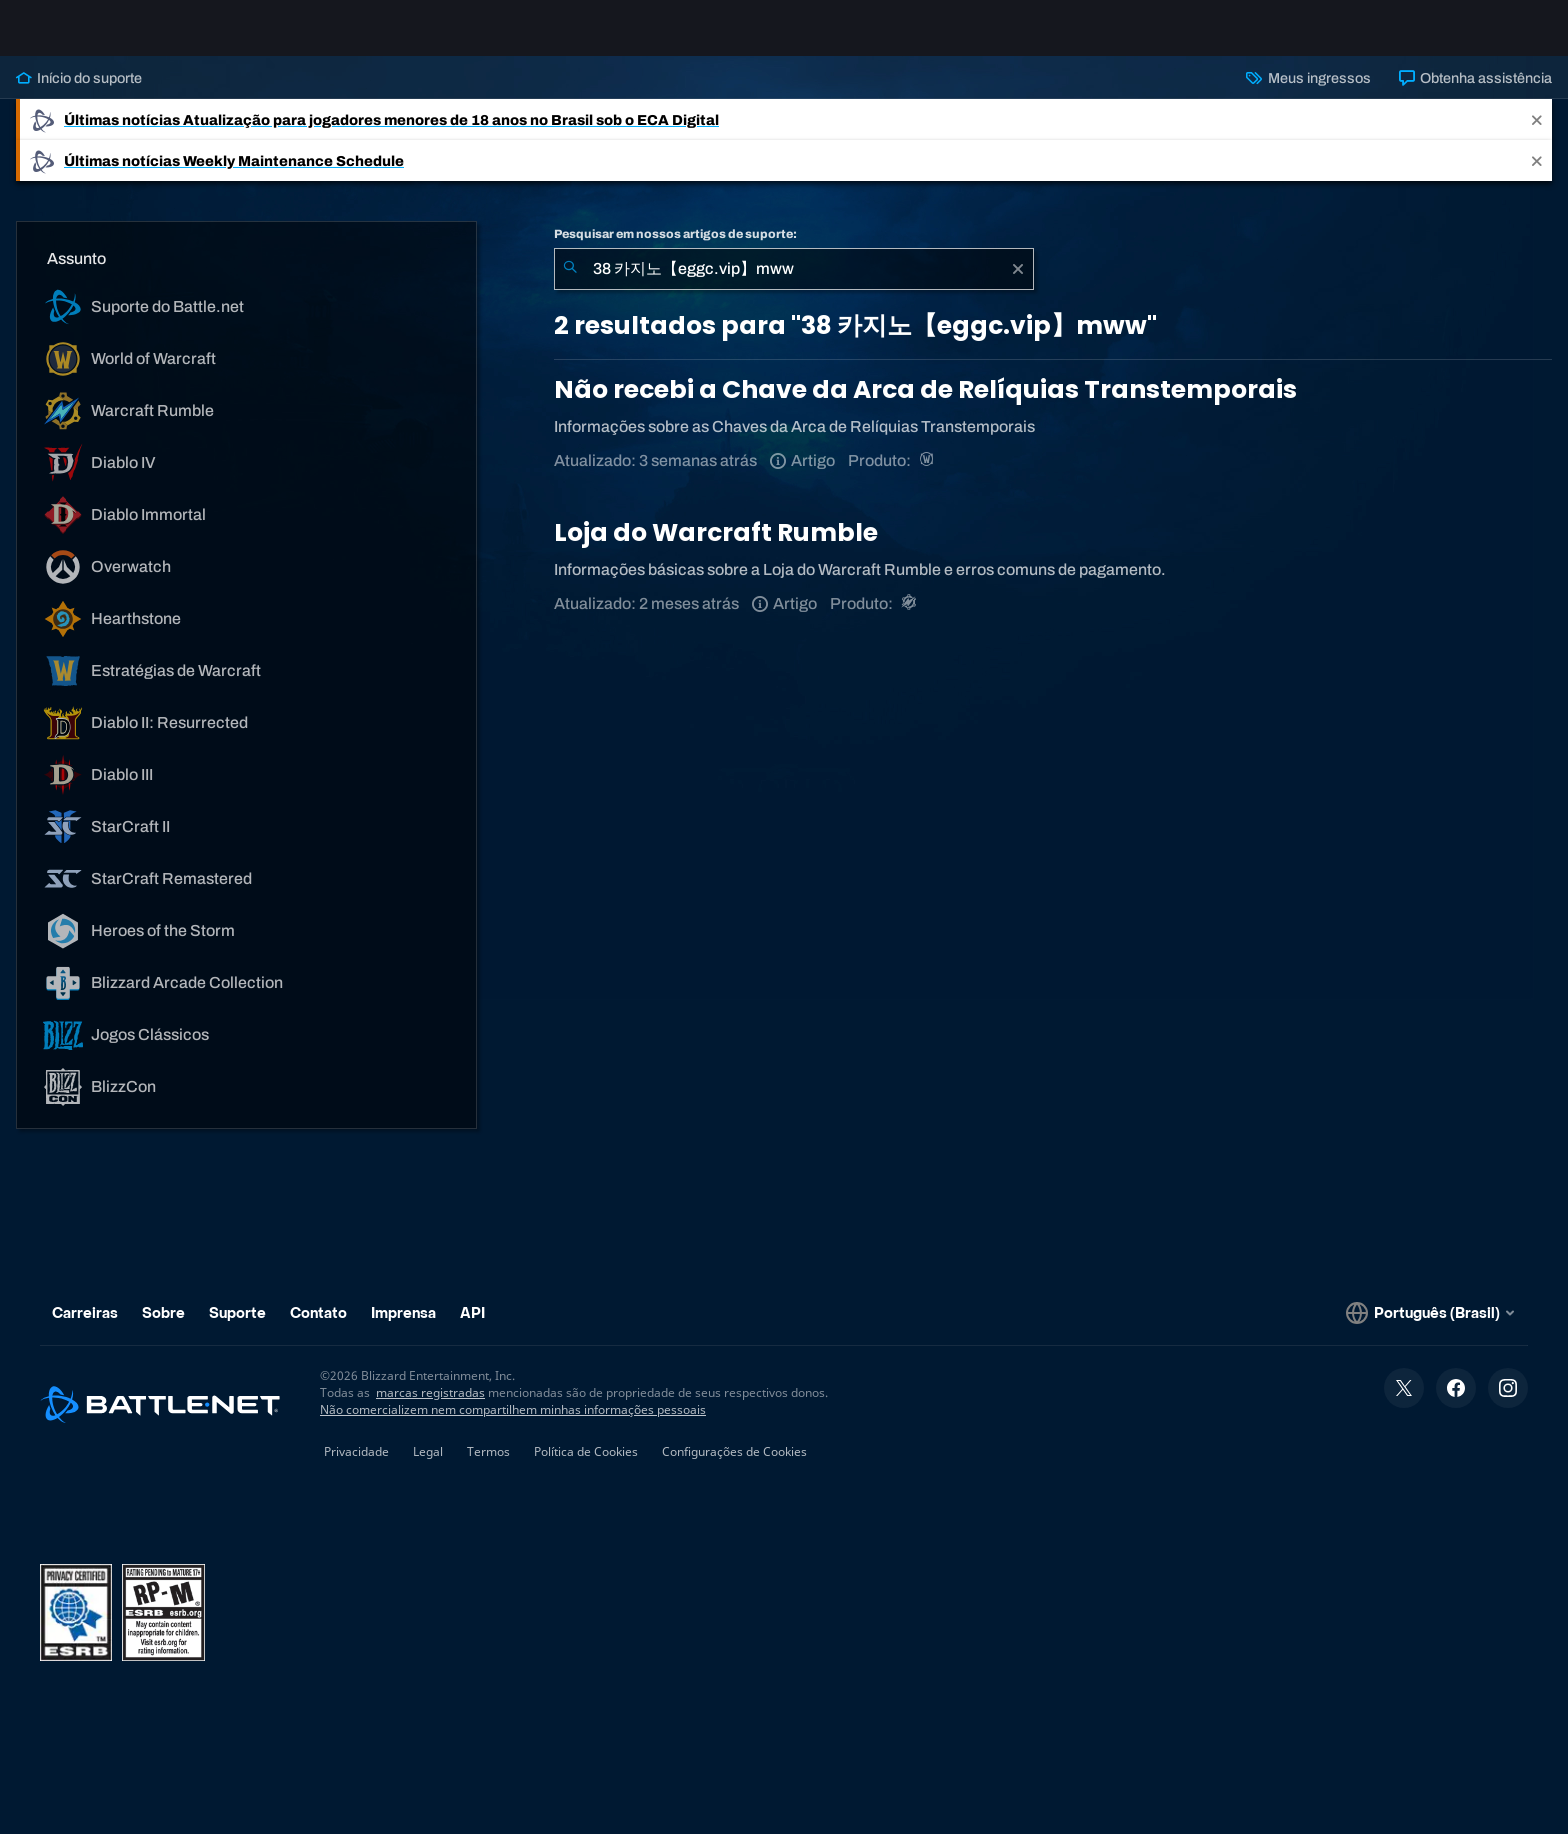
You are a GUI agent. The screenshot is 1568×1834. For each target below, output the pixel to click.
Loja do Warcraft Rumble (716, 548)
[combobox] (794, 285)
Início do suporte (79, 94)
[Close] (1537, 135)
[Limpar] (1018, 285)
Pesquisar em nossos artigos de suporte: (675, 250)
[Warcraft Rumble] (910, 619)
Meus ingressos (1308, 94)
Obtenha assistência (1475, 94)
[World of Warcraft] (928, 476)
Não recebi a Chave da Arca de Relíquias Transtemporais (925, 405)
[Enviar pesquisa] (570, 285)
